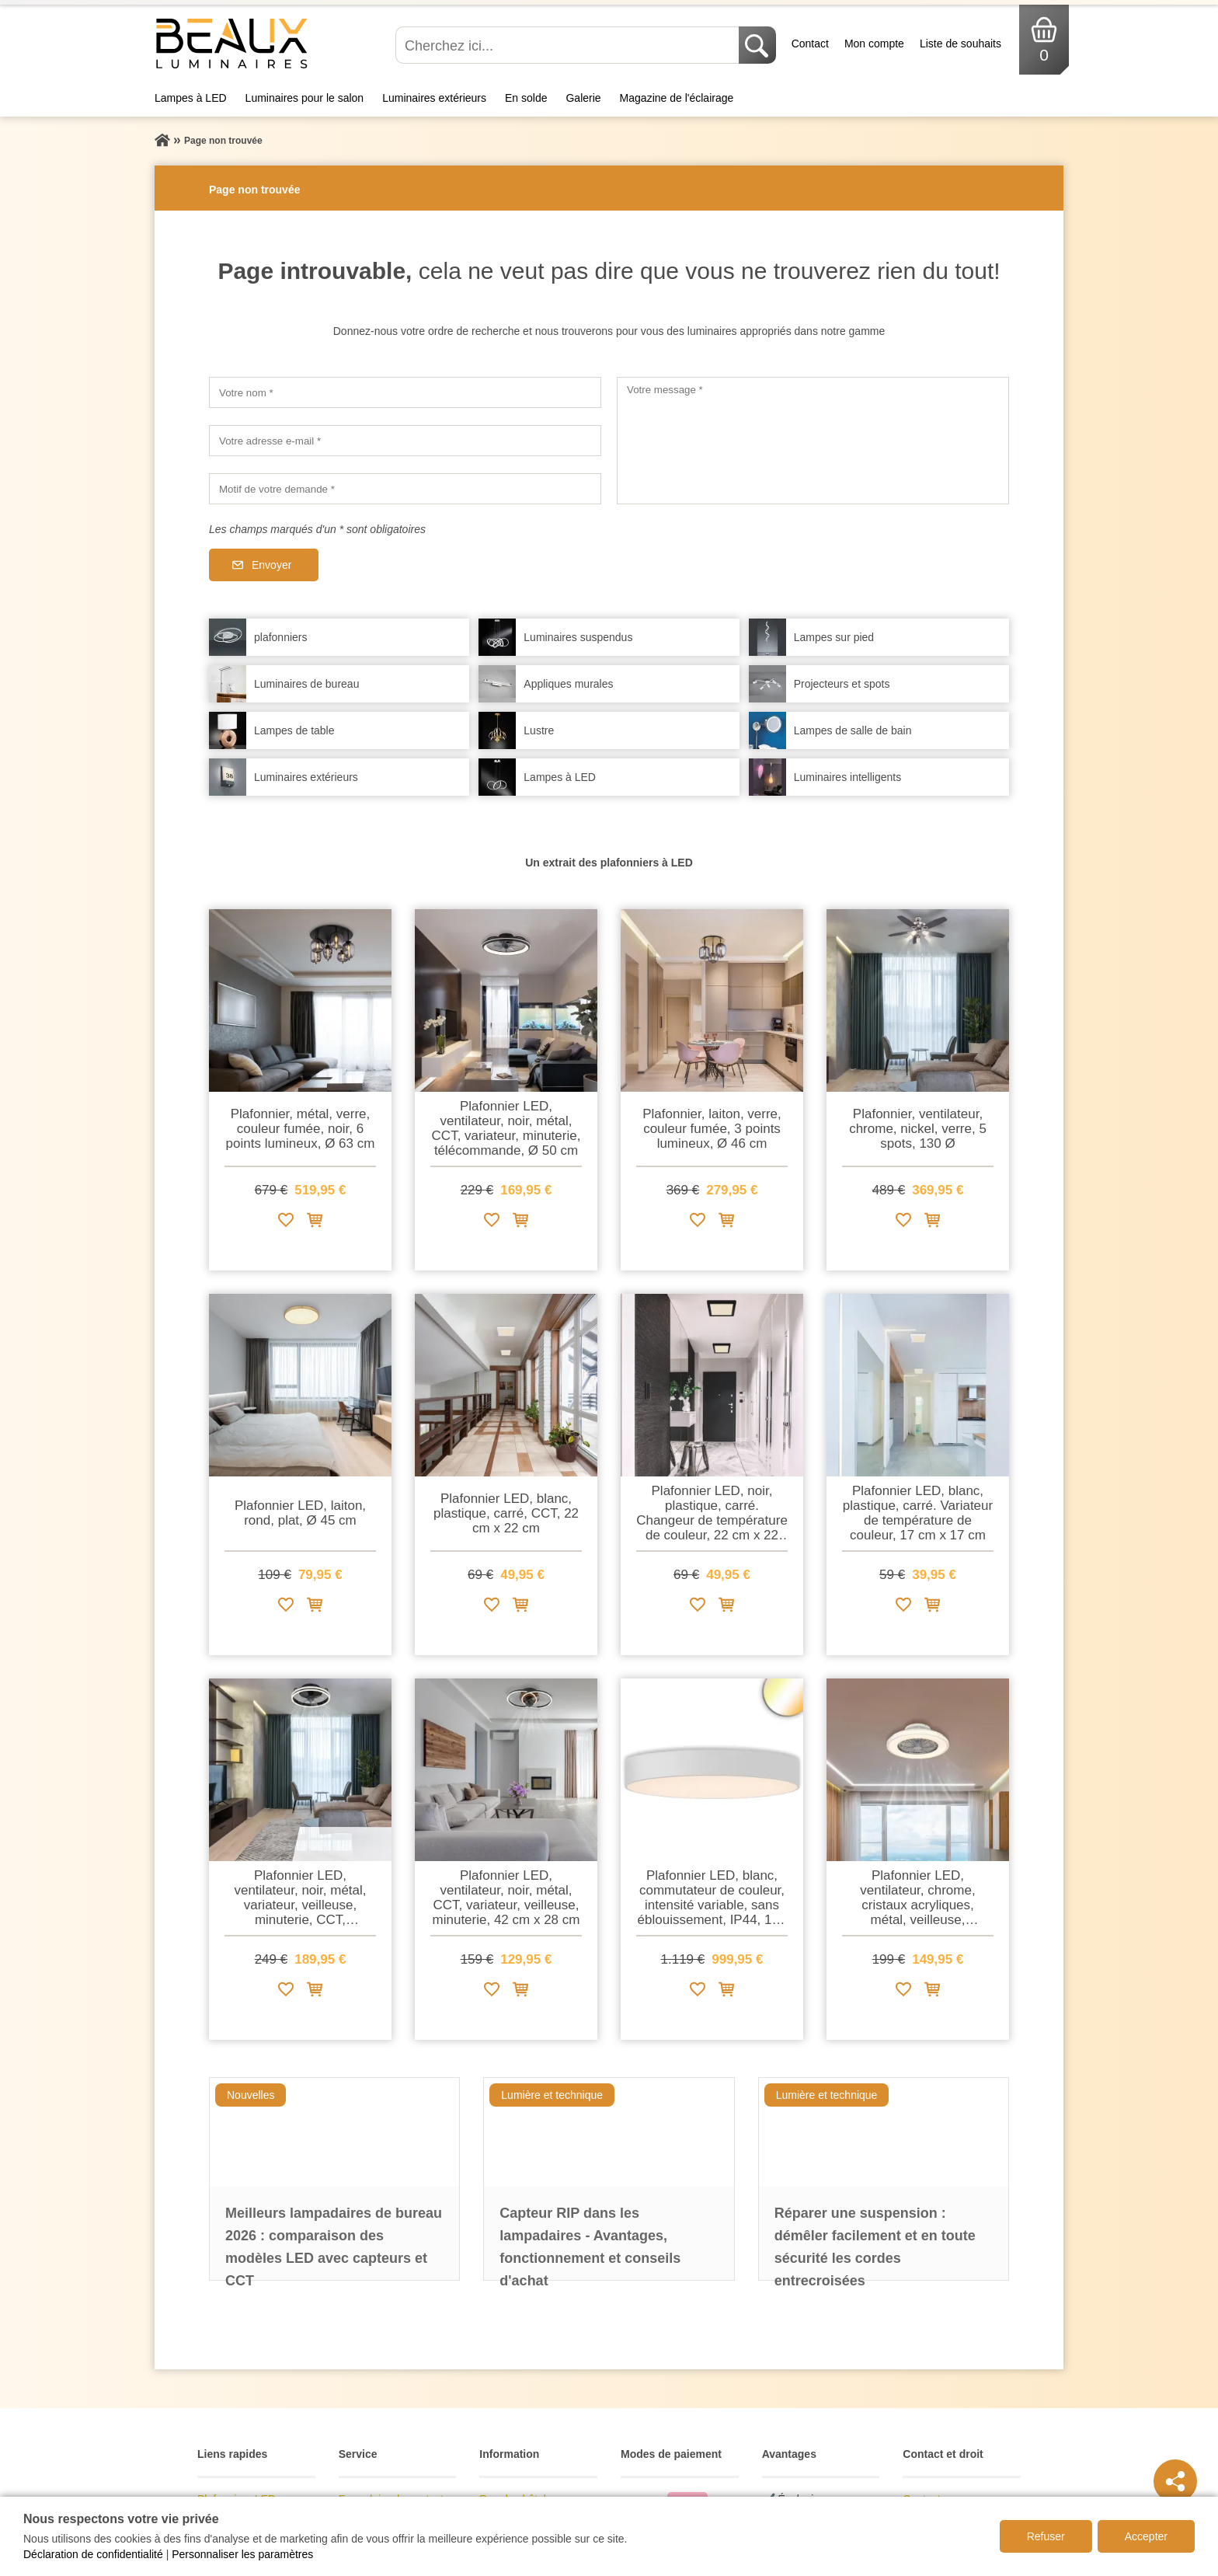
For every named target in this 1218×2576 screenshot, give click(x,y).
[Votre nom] (405, 392)
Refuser (1046, 2536)
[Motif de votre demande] (405, 488)
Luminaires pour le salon (304, 98)
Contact (810, 43)
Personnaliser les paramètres (242, 2554)
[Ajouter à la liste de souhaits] (285, 1222)
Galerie (583, 98)
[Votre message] (813, 440)
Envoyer (271, 565)
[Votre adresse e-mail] (405, 440)
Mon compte (874, 43)
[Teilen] (1175, 2481)
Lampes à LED (191, 98)
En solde (526, 98)
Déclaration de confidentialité (93, 2554)
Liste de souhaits (960, 43)
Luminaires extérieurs (434, 98)
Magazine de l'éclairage (677, 98)
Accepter (1146, 2536)
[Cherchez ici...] (568, 45)
